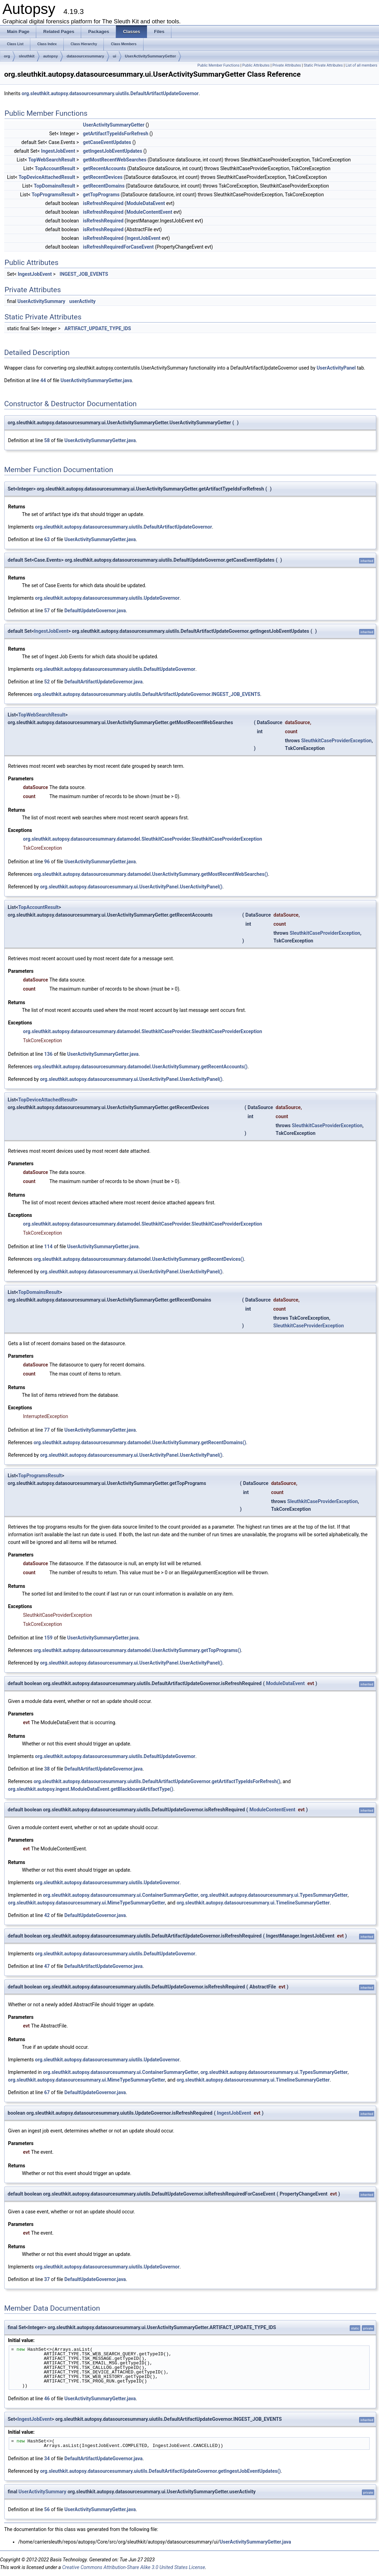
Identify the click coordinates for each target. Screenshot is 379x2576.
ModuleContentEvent (149, 212)
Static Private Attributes (323, 65)
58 (47, 440)
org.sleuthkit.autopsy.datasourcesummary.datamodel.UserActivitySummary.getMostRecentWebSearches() (150, 874)
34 (47, 2458)
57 (47, 610)
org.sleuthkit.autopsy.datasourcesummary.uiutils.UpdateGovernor (107, 598)
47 (47, 1966)
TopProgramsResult (53, 194)
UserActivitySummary (41, 301)
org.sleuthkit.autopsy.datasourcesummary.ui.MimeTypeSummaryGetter (86, 1903)
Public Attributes (256, 65)
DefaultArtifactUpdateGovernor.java (103, 681)
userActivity (82, 301)
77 (47, 1430)
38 (47, 1769)
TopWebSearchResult (51, 159)
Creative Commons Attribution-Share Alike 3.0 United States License (133, 2567)
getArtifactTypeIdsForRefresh (115, 133)
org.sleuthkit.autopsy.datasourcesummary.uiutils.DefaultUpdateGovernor (115, 669)
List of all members (361, 65)
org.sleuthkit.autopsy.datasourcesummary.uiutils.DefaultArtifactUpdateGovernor (110, 93)
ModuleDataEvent (145, 203)
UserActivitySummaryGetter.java (96, 380)
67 (47, 2092)
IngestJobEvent (58, 151)
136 (48, 1054)
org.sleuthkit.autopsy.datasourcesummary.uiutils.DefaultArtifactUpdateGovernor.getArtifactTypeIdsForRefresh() (156, 1781)
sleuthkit (26, 56)
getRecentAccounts (104, 168)
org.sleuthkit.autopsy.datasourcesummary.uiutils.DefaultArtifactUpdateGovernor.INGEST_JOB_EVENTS (146, 694)
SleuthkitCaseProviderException (336, 740)
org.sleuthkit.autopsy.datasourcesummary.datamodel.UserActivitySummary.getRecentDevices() (138, 1259)
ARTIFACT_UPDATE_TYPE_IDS (97, 328)
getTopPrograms (101, 194)
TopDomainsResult (54, 186)
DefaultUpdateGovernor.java (95, 610)
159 (48, 1638)
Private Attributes (286, 65)
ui (114, 56)
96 (47, 861)
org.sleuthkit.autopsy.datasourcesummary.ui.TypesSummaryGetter (273, 1895)
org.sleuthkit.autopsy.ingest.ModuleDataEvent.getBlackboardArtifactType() (90, 1789)
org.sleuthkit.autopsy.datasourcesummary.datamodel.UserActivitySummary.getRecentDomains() (139, 1442)
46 (47, 2398)
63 (47, 539)
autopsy (50, 56)
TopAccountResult (55, 168)
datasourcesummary (85, 56)
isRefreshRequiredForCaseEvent (118, 247)
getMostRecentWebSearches (114, 159)
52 (47, 681)
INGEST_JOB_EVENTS (84, 274)
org (7, 56)
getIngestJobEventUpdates (112, 151)
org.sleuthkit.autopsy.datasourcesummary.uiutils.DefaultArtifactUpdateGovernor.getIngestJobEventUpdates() (160, 2471)
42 (47, 1915)
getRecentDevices (103, 177)
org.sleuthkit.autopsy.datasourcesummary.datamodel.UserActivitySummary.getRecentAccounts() (140, 1066)
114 (48, 1246)
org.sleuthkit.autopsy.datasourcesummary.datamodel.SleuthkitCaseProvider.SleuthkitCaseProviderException (142, 839)
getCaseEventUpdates (107, 142)
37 (47, 2279)
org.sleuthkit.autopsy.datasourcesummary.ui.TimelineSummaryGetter (253, 1903)
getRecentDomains (104, 186)
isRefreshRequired (103, 203)
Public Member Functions (219, 65)
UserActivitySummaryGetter (150, 56)
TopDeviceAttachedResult (46, 177)
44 (43, 380)
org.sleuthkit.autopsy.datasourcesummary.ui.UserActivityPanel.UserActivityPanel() (131, 886)
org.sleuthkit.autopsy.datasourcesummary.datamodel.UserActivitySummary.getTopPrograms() (137, 1650)
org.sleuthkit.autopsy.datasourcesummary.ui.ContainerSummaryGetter (120, 1895)
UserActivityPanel (336, 368)
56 (47, 2509)
